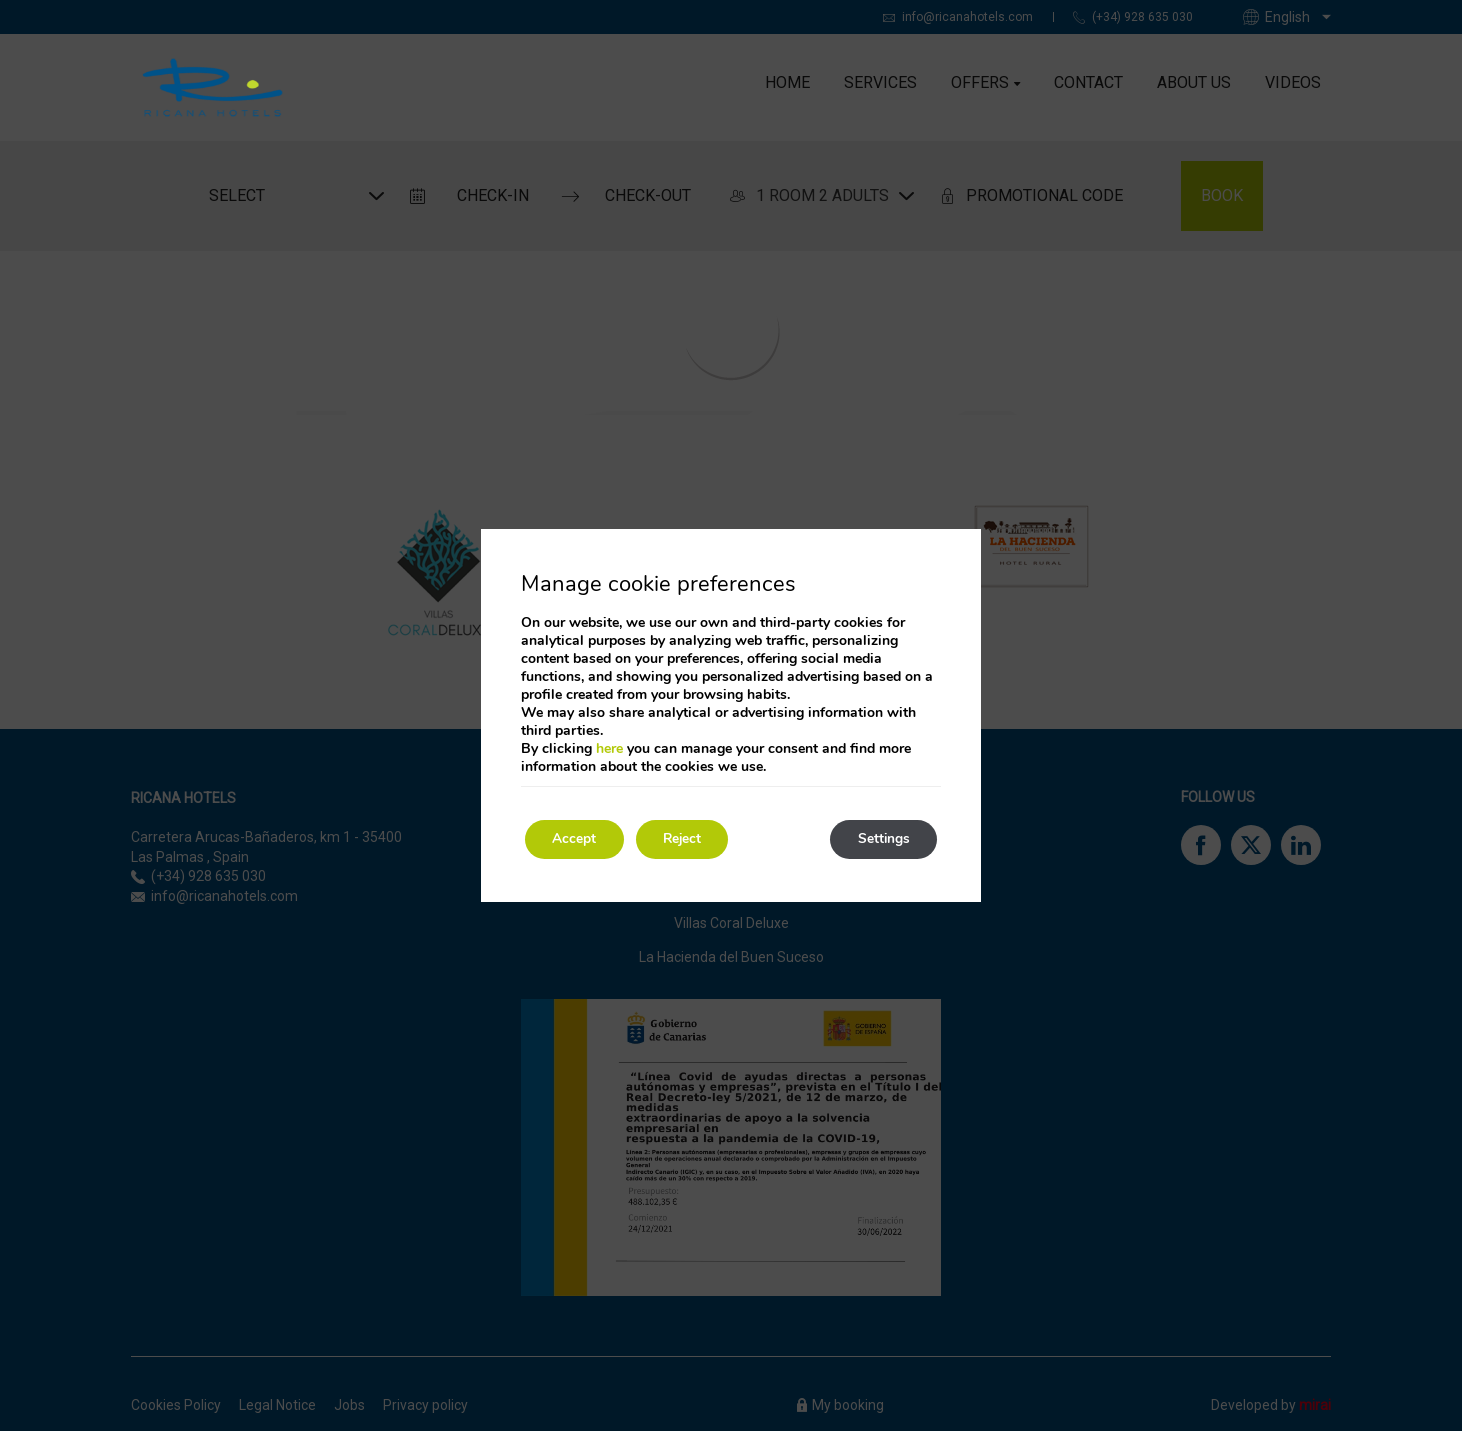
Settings (880, 839)
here (609, 748)
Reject (691, 839)
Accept (577, 839)
